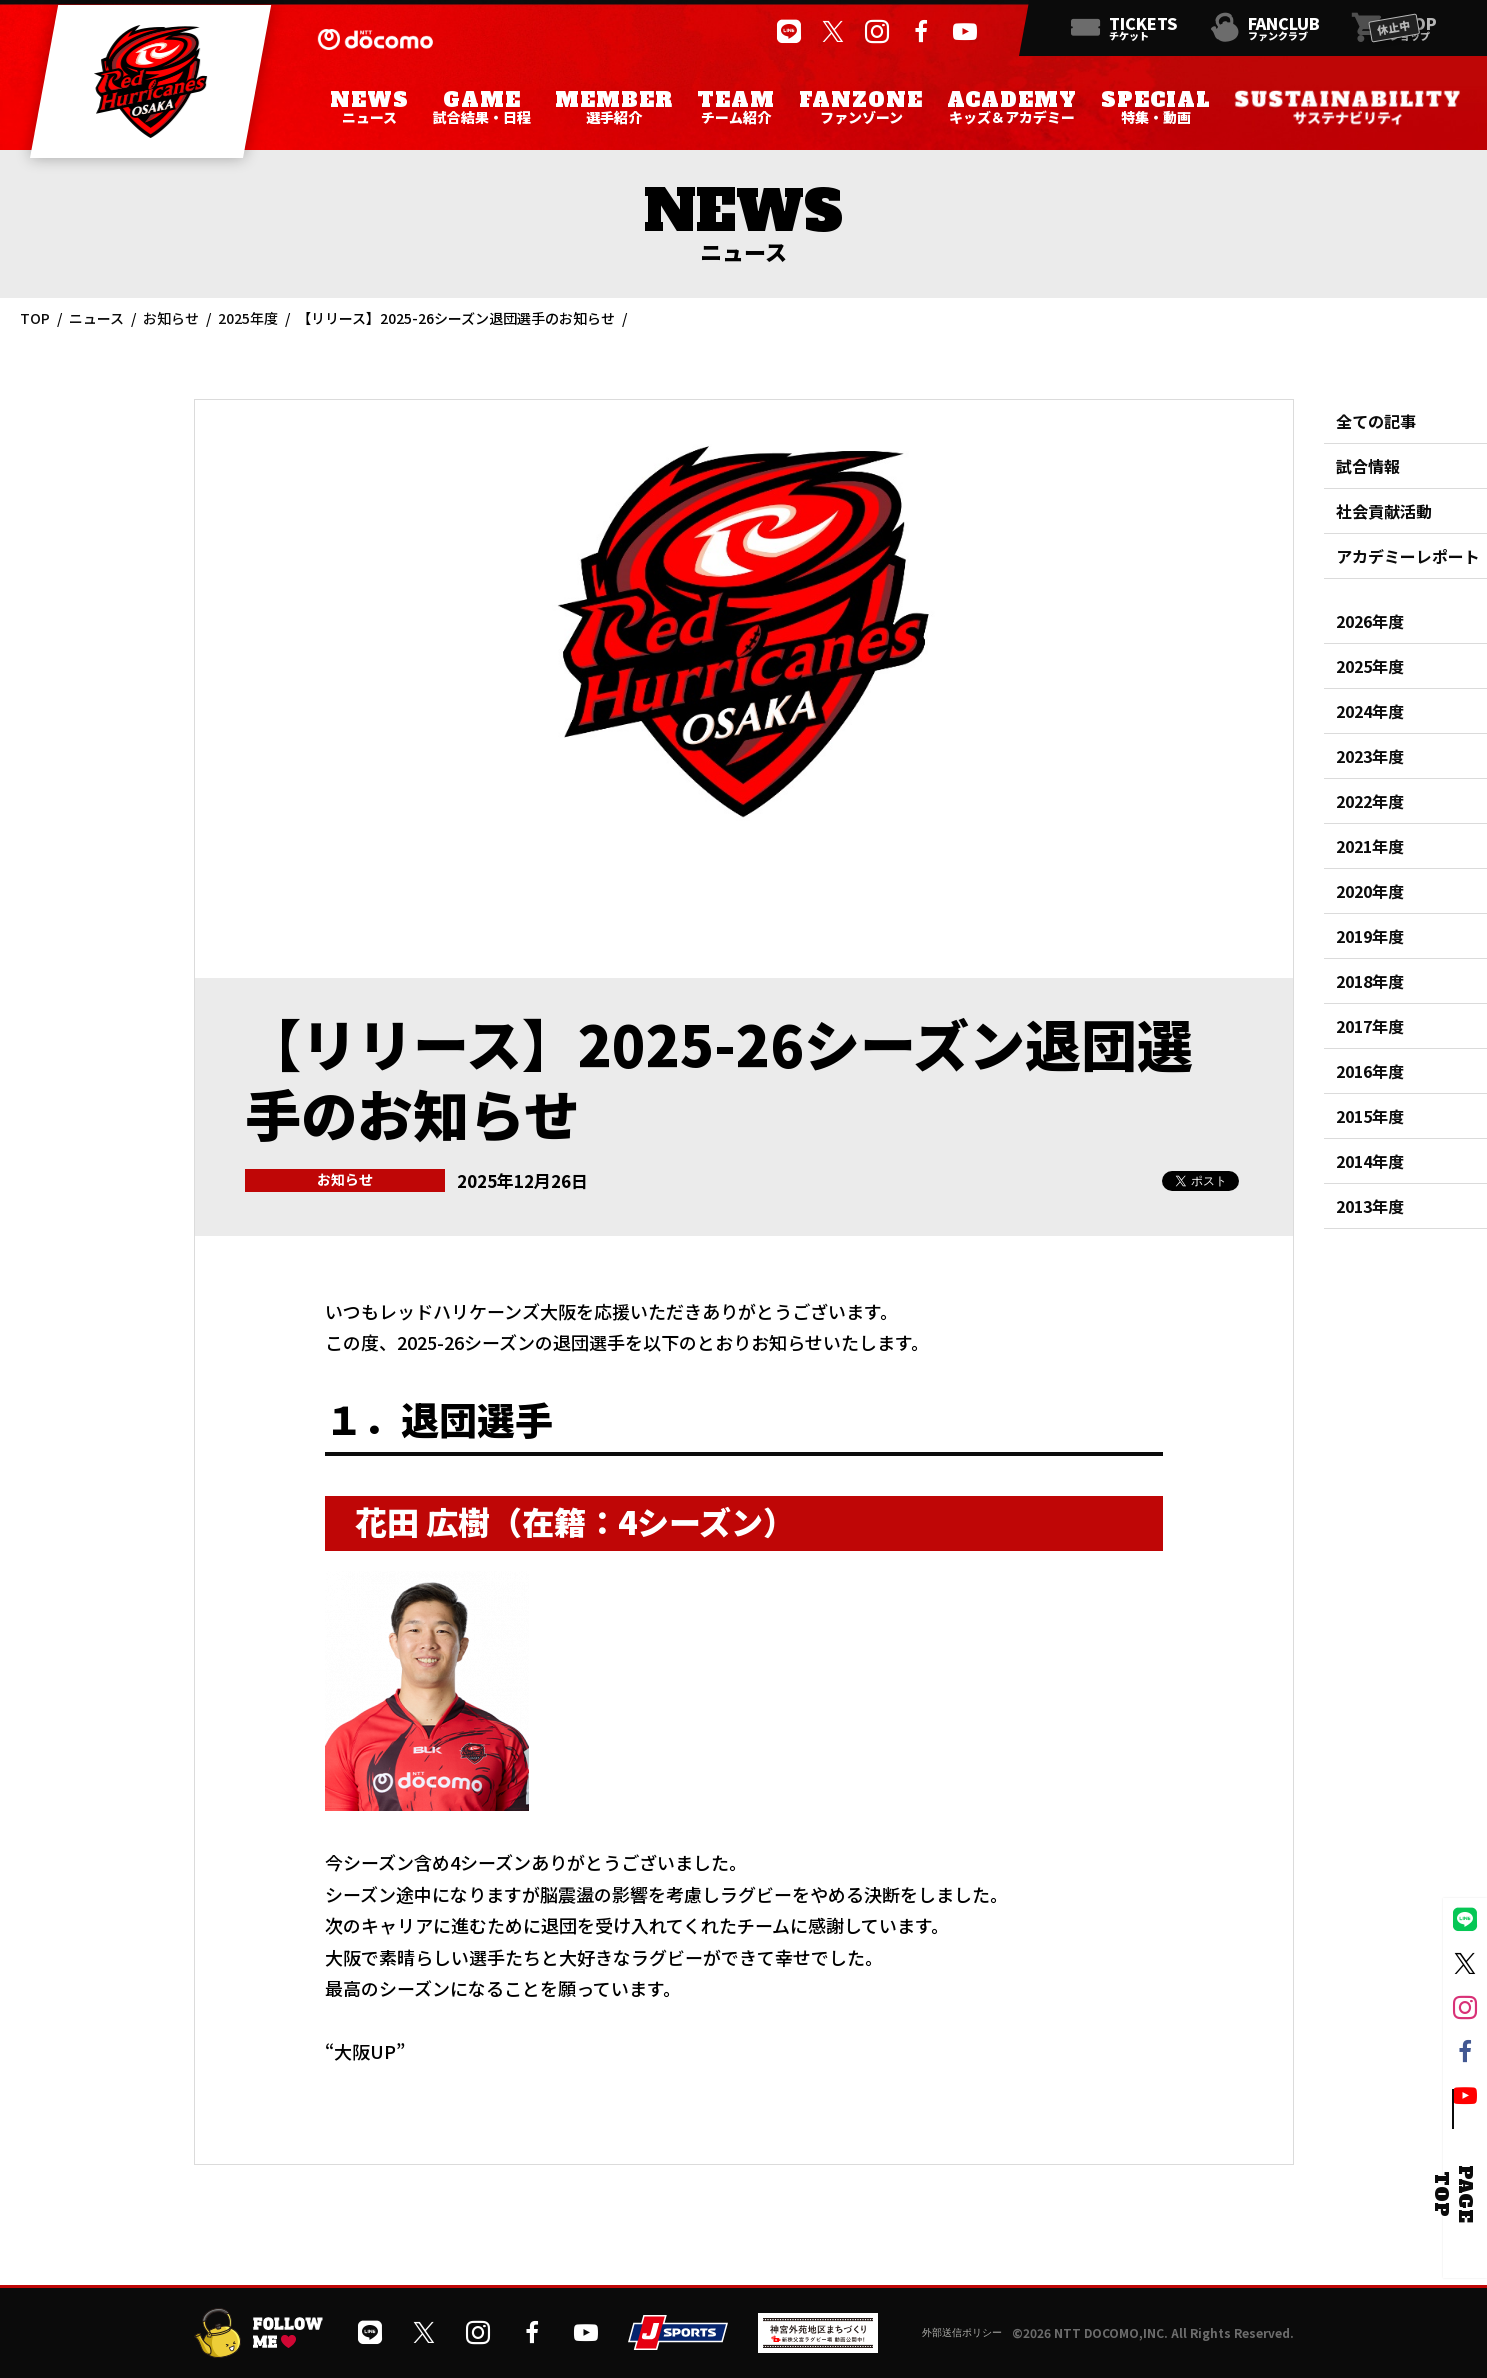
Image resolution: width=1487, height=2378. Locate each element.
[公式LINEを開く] (789, 32)
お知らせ (171, 318)
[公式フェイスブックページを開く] (921, 32)
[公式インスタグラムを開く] (877, 32)
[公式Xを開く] (833, 32)
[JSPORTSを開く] (678, 2342)
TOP (35, 318)
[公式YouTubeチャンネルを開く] (965, 32)
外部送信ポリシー (962, 2332)
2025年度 (248, 318)
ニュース (96, 318)
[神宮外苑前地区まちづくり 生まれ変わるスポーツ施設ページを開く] (818, 2345)
